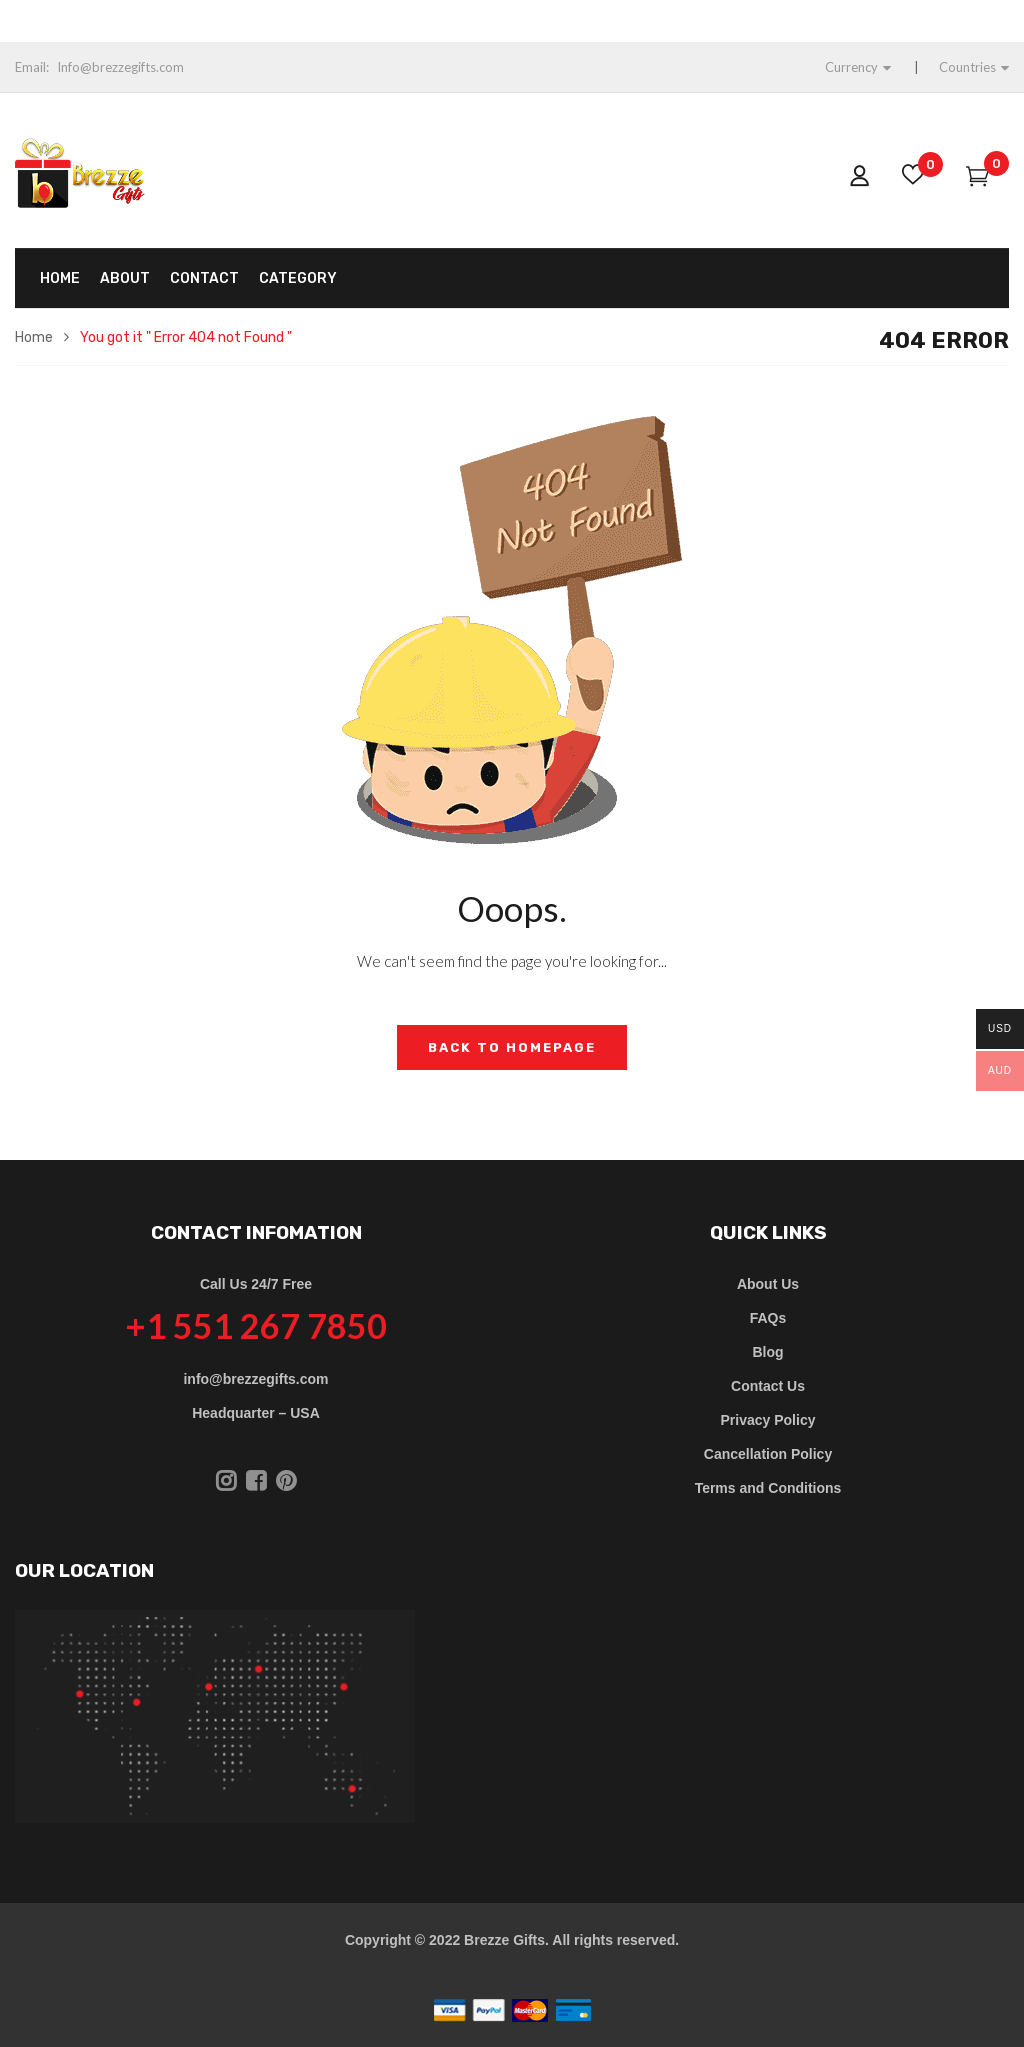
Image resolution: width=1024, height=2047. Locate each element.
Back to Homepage (512, 1047)
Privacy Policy (768, 1420)
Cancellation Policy (768, 1454)
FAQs (768, 1318)
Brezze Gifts (504, 1940)
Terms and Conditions (768, 1488)
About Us (768, 1284)
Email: (32, 67)
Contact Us (768, 1386)
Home (34, 337)
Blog (767, 1352)
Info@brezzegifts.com (120, 67)
